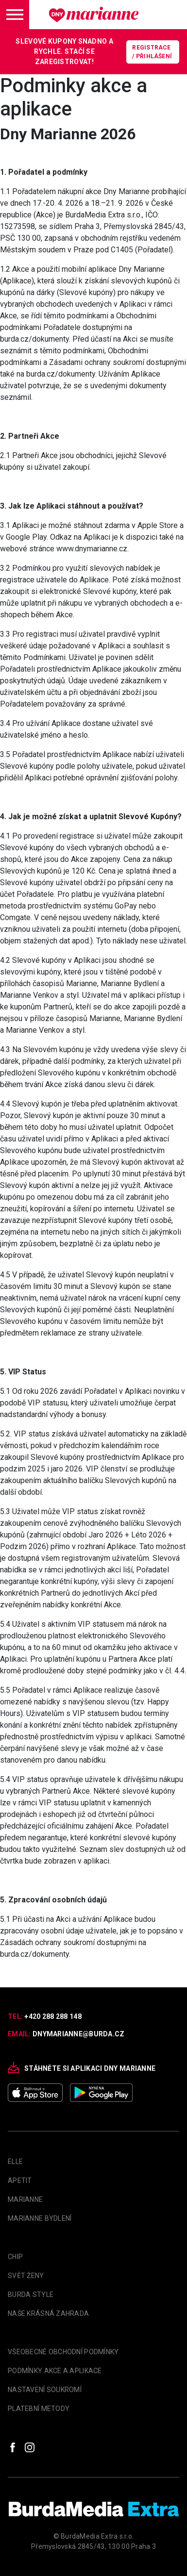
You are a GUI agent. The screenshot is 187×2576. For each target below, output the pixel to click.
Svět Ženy (26, 2275)
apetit (20, 2180)
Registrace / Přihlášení (152, 52)
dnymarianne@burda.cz (79, 2034)
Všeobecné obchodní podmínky (63, 2352)
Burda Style (30, 2294)
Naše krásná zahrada (48, 2313)
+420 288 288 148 (52, 2016)
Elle (15, 2161)
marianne (25, 2199)
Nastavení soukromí (45, 2390)
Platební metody (38, 2408)
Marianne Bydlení (39, 2218)
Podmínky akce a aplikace (55, 2371)
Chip (15, 2257)
